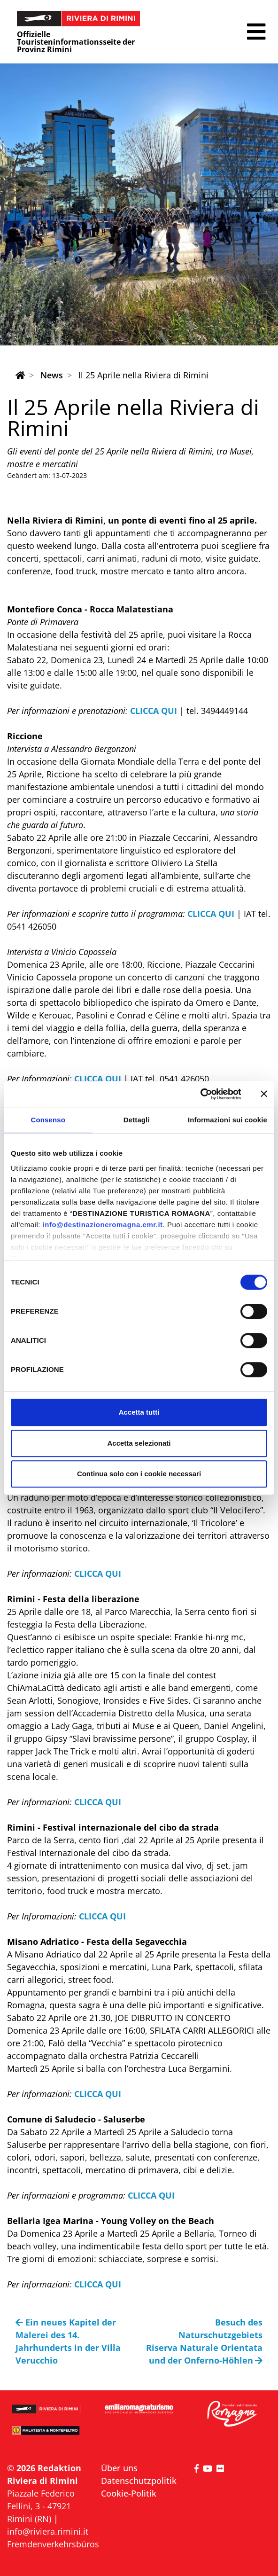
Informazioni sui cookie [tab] (227, 1120)
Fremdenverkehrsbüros (53, 2544)
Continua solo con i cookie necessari (139, 1474)
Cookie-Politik (128, 2493)
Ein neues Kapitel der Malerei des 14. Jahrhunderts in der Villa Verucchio (68, 2341)
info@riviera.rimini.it (47, 2531)
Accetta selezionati (138, 1443)
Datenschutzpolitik (139, 2480)
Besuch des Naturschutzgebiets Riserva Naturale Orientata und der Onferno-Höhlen (204, 2341)
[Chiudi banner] (264, 1094)
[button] (256, 31)
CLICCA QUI (154, 710)
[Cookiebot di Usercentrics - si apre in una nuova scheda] (200, 1094)
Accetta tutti (139, 1412)
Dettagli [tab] (137, 1120)
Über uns (119, 2468)
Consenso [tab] (48, 1120)
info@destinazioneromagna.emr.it (103, 1225)
